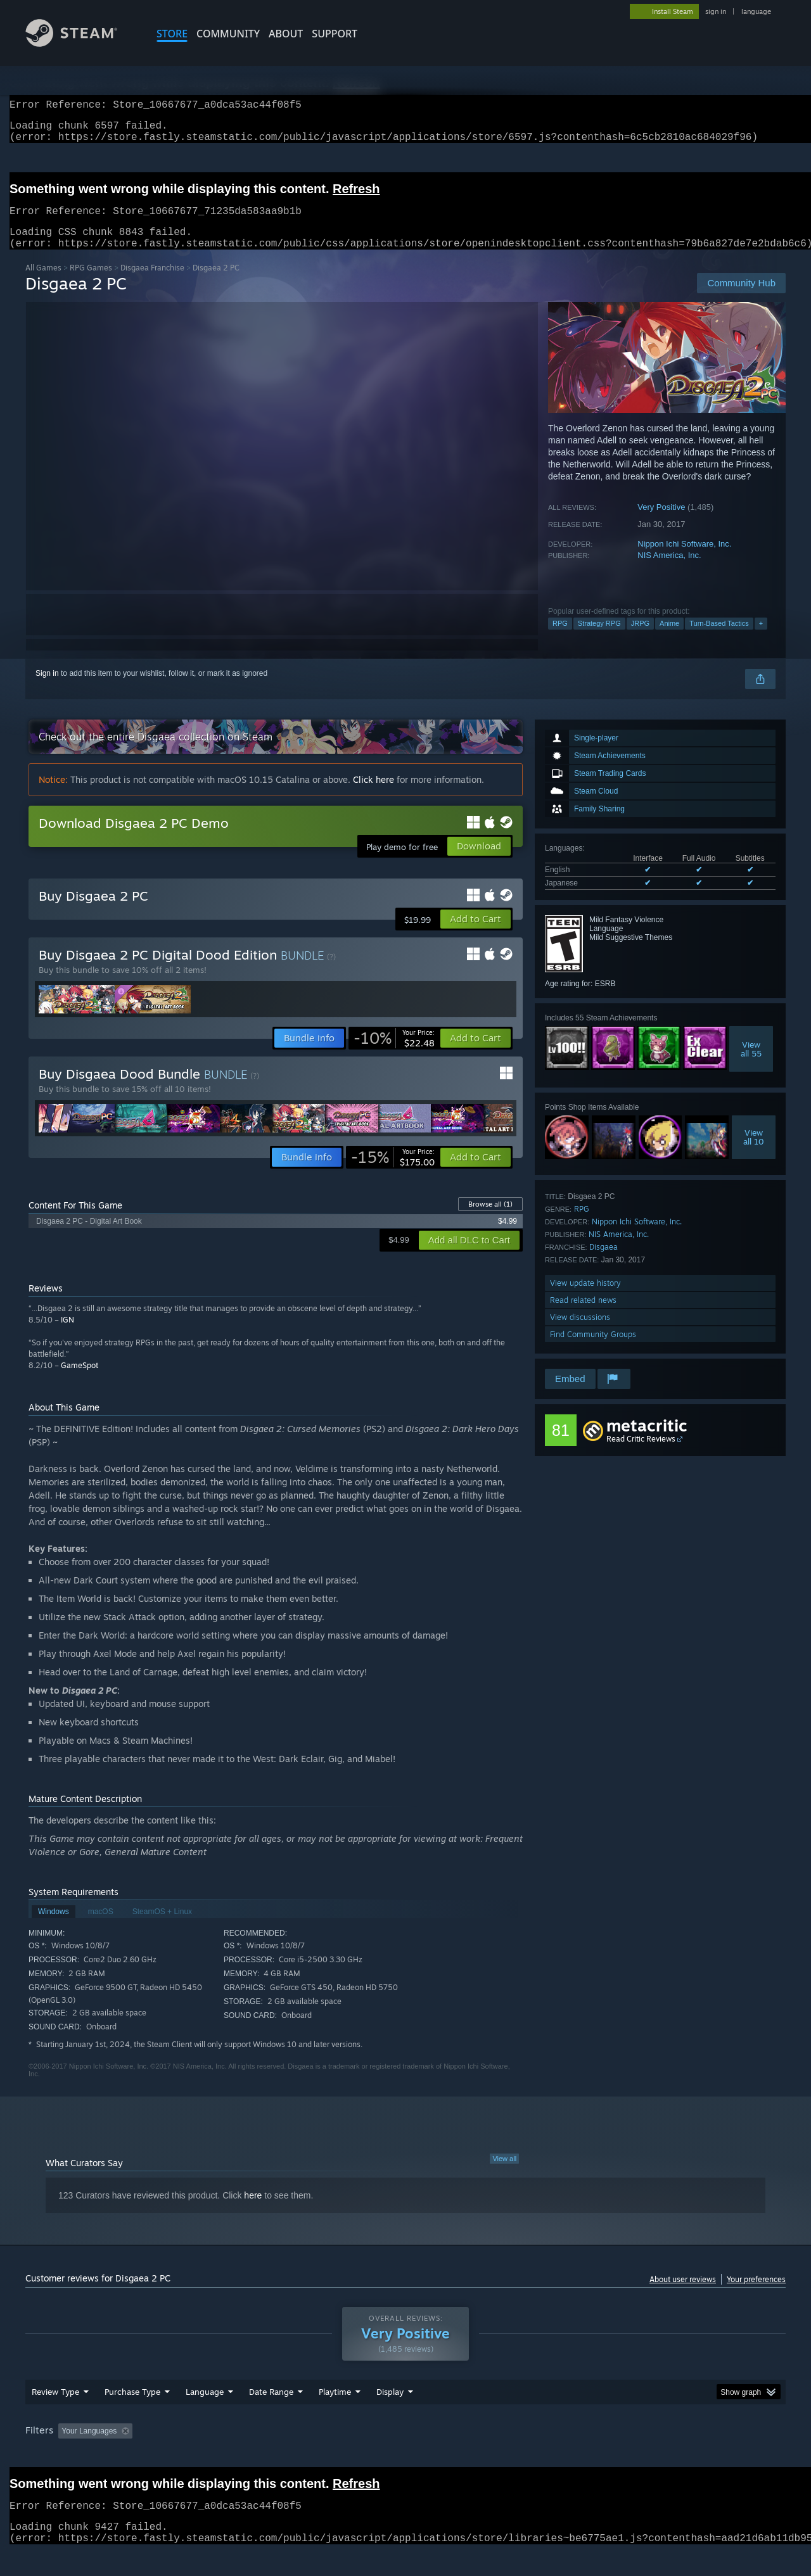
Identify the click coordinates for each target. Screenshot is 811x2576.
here (253, 2210)
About (286, 34)
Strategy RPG (599, 638)
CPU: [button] (577, 2455)
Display (390, 2416)
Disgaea (603, 1262)
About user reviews (682, 2294)
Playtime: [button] (315, 2455)
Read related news (583, 1315)
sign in (715, 11)
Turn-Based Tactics (719, 638)
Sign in (47, 688)
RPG (560, 638)
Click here (373, 794)
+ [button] (761, 638)
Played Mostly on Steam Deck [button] (406, 2455)
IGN (67, 1335)
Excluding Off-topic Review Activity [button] (217, 2455)
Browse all (490, 1219)
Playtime (335, 2416)
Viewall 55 (751, 1064)
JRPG (640, 638)
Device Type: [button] (675, 2455)
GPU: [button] (620, 2455)
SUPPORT (334, 34)
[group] (405, 2456)
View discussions (580, 1332)
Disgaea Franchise (152, 283)
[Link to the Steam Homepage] (81, 43)
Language (205, 2416)
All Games (43, 283)
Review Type (55, 2416)
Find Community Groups (593, 1349)
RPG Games (91, 283)
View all (504, 2174)
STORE (172, 34)
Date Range (271, 2416)
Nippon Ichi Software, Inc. (684, 559)
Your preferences (756, 2294)
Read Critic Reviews (640, 1454)
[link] (394, 1053)
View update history (585, 1298)
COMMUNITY (228, 34)
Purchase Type (132, 2416)
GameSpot (79, 1380)
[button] (475, 934)
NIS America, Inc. (669, 570)
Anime (669, 638)
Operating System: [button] (512, 2455)
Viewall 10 (753, 1152)
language (756, 11)
